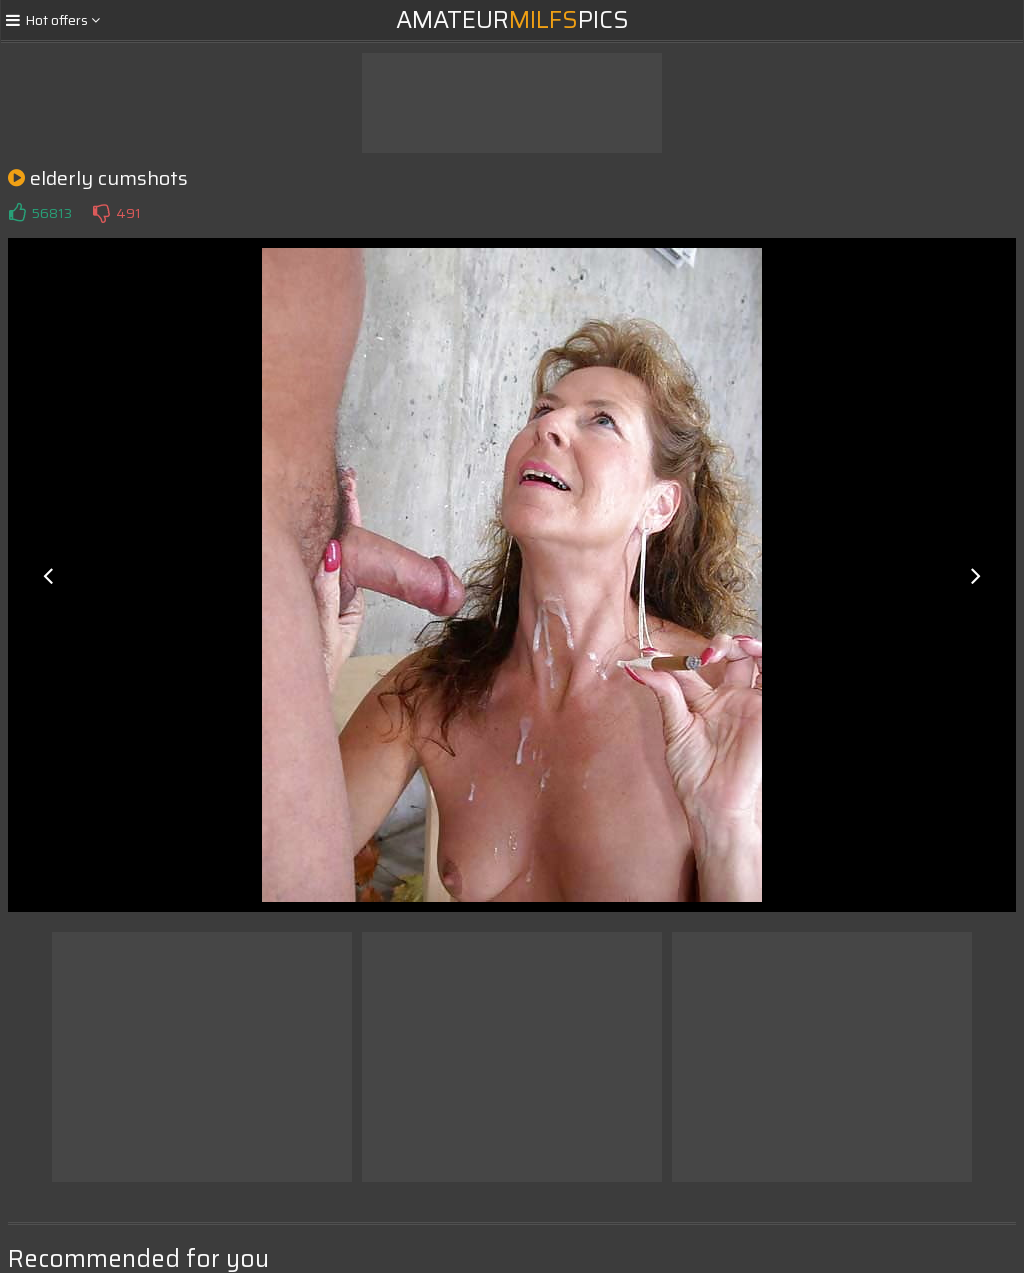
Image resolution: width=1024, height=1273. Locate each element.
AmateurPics (512, 20)
